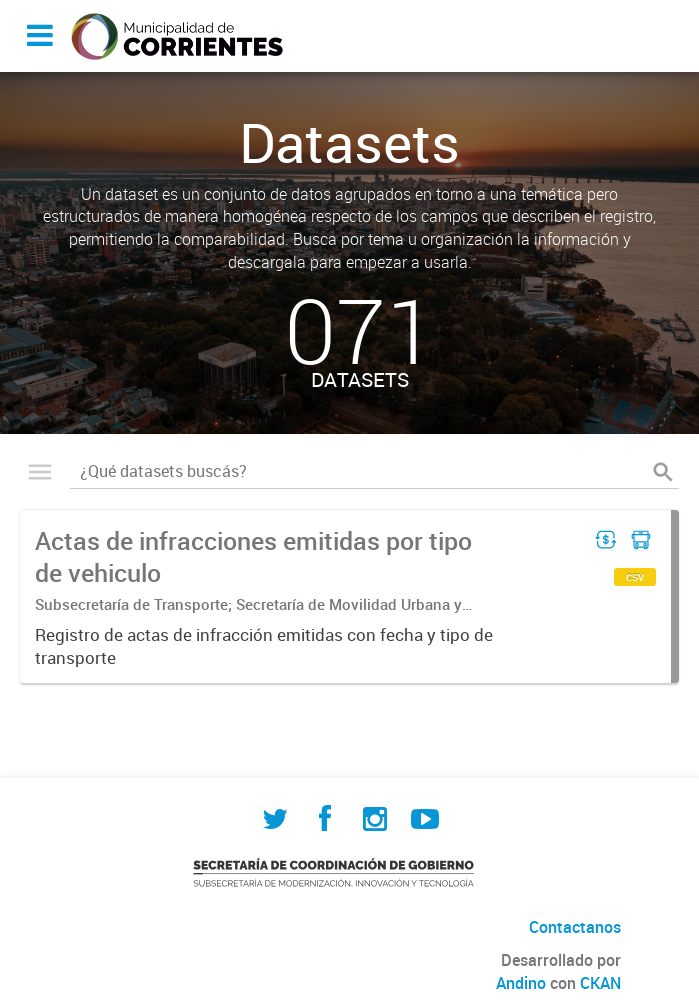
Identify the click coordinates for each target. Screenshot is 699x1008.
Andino (521, 983)
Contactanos (575, 927)
